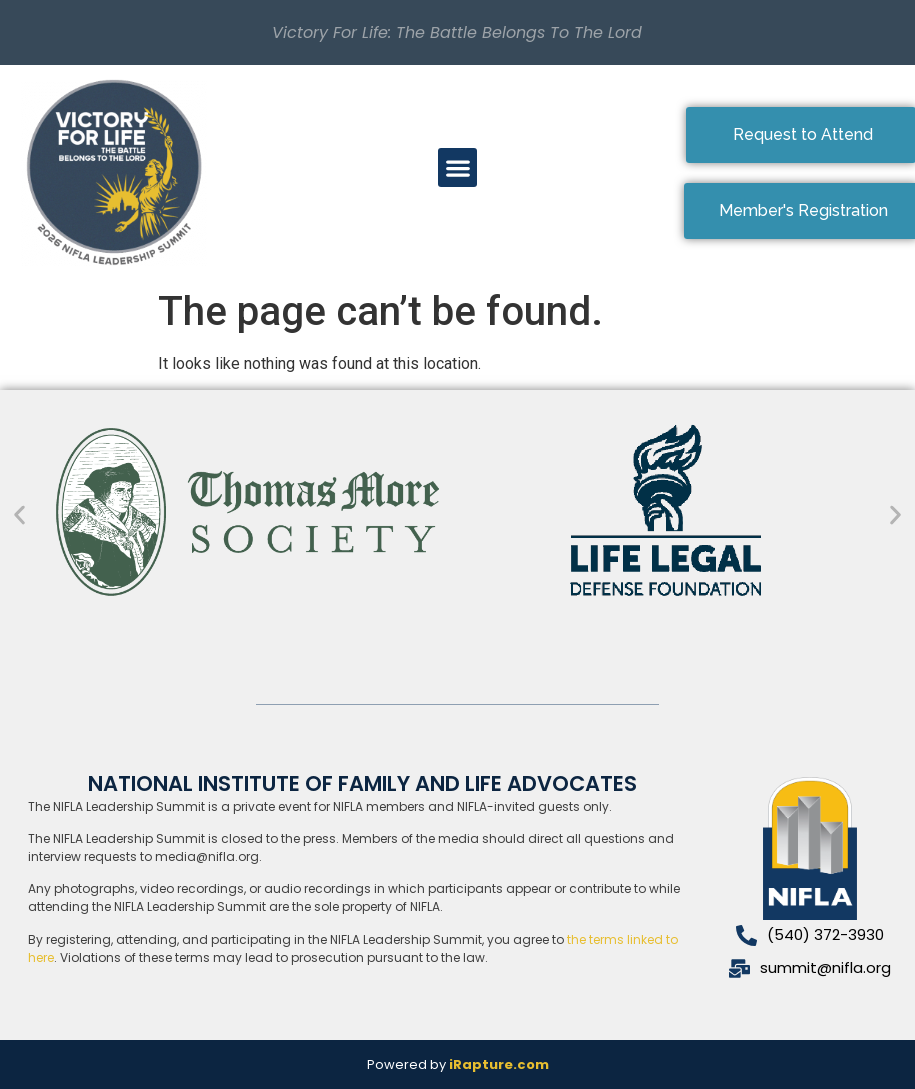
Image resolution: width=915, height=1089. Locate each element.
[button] (457, 167)
